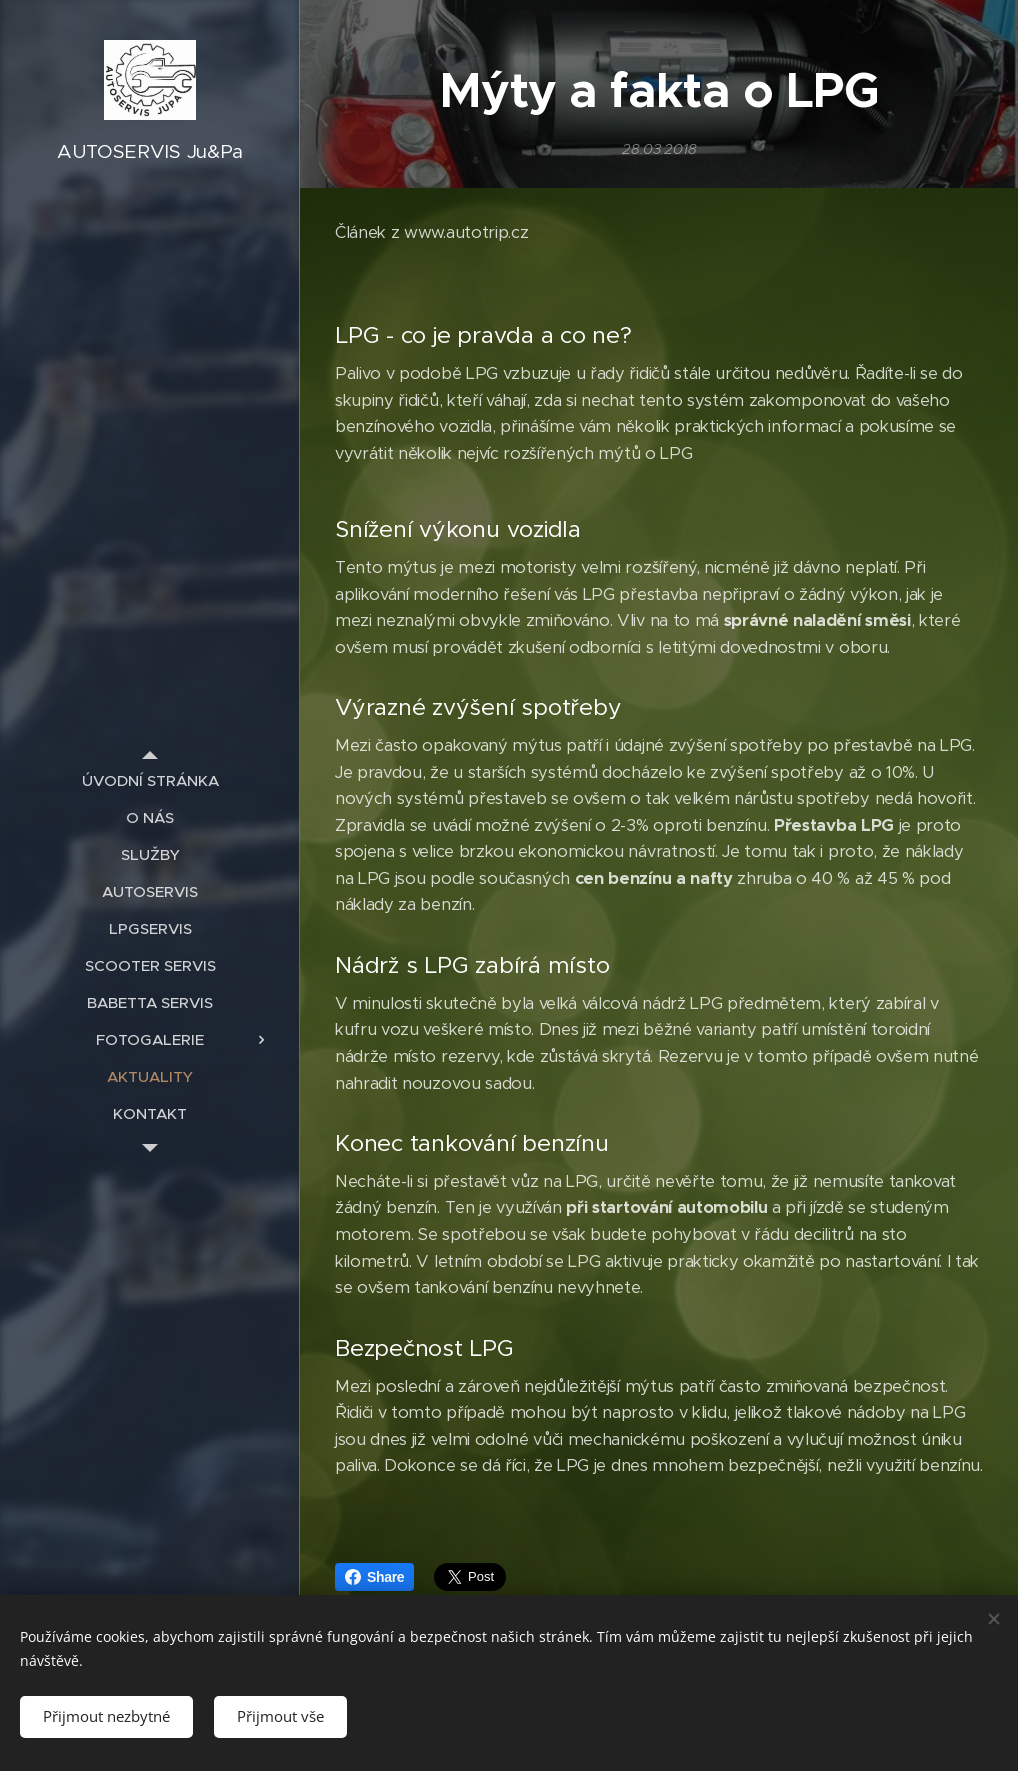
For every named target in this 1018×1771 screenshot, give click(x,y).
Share (374, 1577)
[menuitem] (150, 780)
